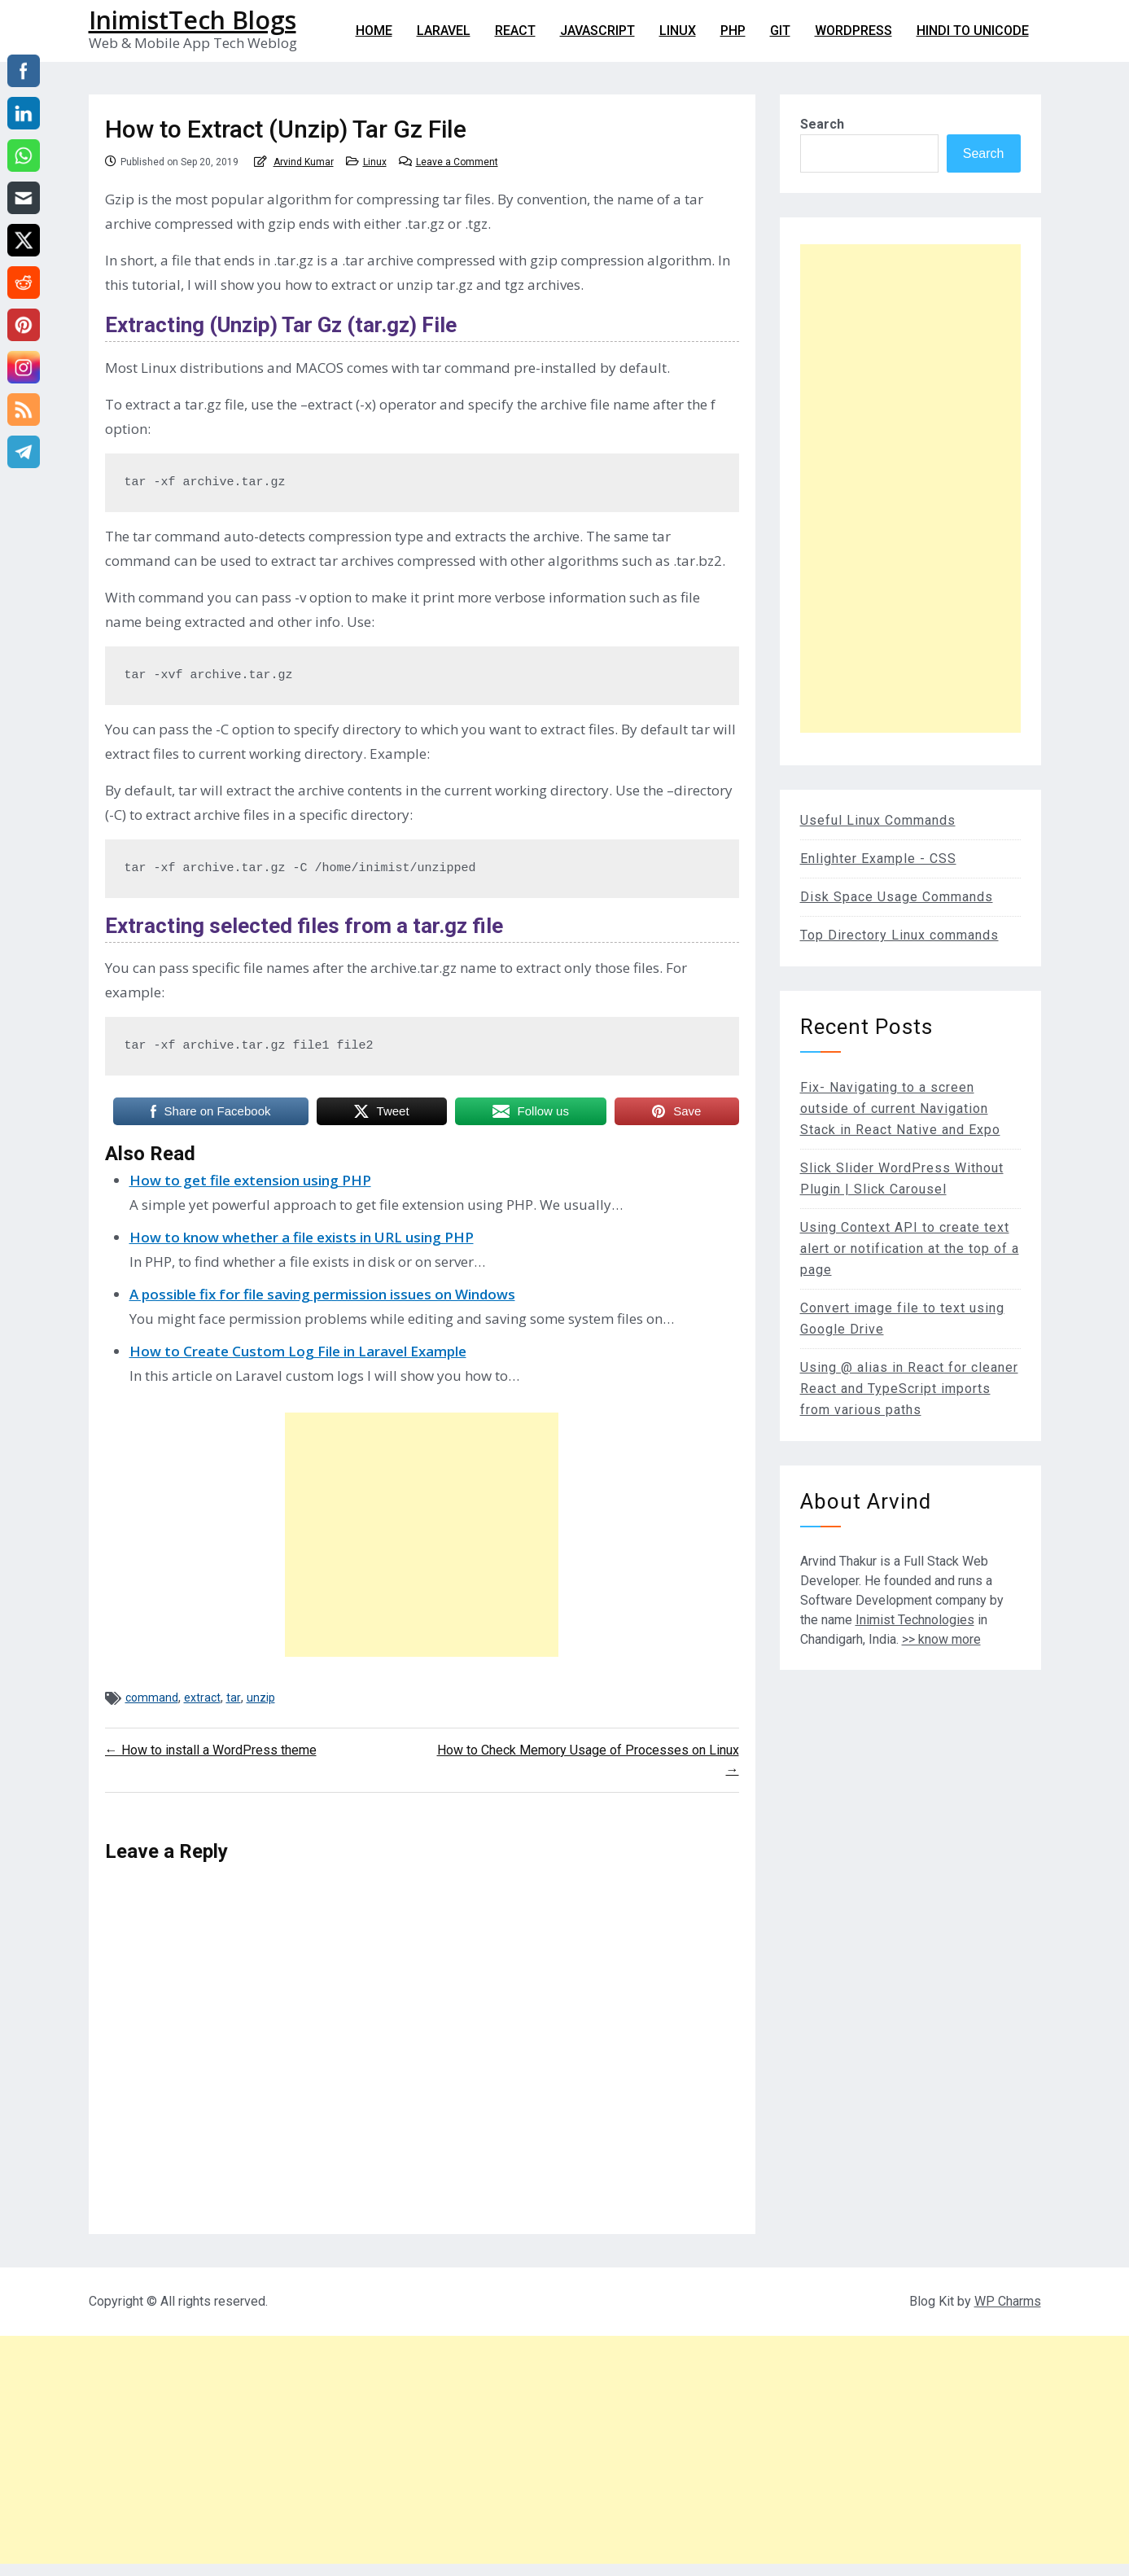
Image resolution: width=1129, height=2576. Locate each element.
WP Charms (1007, 2301)
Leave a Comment (457, 162)
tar (233, 1697)
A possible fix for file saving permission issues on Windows (322, 1294)
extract (202, 1697)
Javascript (597, 30)
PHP (733, 30)
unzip (261, 1697)
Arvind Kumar (303, 162)
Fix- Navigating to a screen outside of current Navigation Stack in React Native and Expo (900, 1108)
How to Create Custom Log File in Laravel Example (297, 1351)
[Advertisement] (421, 1535)
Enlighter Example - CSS (878, 858)
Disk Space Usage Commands (896, 897)
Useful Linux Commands (878, 820)
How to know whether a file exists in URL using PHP (301, 1237)
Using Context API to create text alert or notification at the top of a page (909, 1248)
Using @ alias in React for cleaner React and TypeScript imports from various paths (909, 1388)
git (780, 30)
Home (374, 30)
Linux (677, 30)
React (515, 30)
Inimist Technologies (915, 1620)
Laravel (443, 30)
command (151, 1697)
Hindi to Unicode (973, 30)
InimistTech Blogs (192, 20)
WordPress (853, 30)
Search (822, 124)
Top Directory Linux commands (899, 935)
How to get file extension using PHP (250, 1180)
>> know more (941, 1639)
